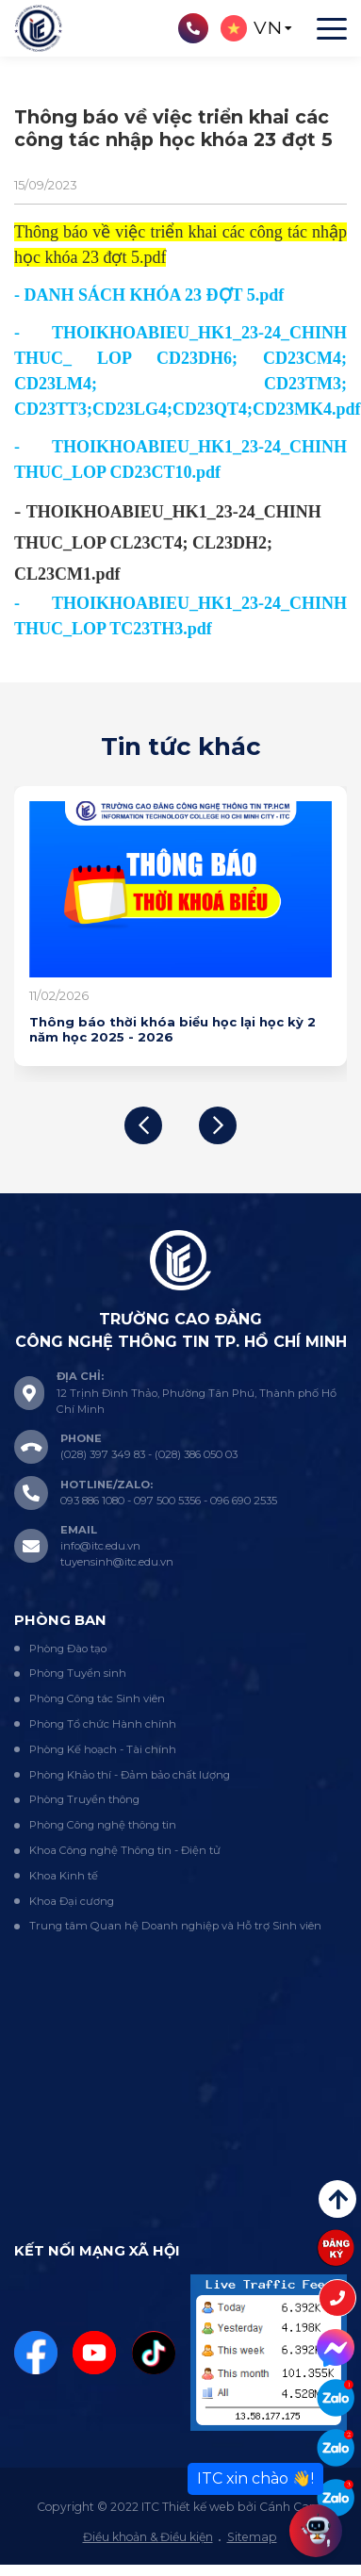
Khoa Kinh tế (63, 1875)
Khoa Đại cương (71, 1901)
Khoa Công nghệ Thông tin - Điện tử (125, 1850)
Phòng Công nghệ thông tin (102, 1824)
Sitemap (252, 2537)
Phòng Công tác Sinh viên (97, 1698)
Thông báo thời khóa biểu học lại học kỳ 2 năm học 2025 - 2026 (172, 1029)
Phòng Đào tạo (68, 1648)
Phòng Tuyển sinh (77, 1673)
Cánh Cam (290, 2507)
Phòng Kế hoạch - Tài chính (102, 1749)
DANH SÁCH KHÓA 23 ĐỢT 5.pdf (155, 295)
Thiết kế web (198, 2507)
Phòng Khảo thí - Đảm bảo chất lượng (129, 1774)
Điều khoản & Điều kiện (148, 2537)
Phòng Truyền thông (84, 1799)
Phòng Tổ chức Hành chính (102, 1724)
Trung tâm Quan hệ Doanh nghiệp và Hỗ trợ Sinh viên (175, 1925)
